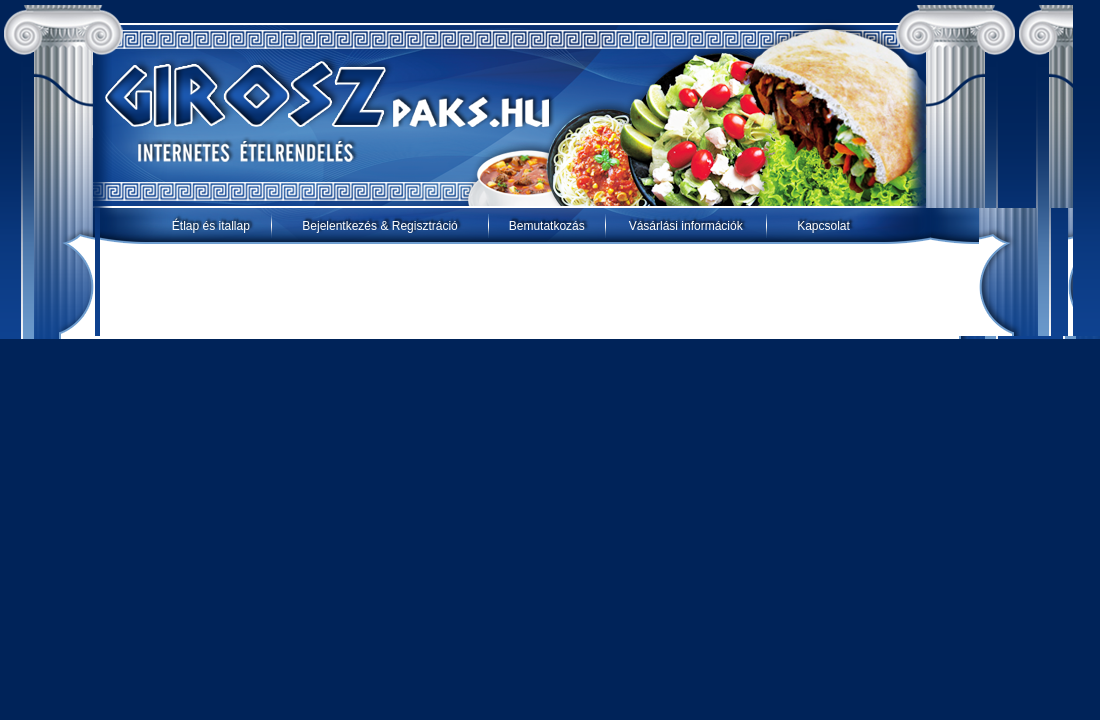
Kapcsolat (823, 226)
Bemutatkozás (547, 226)
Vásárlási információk (686, 226)
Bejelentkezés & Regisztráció (379, 226)
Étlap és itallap (211, 226)
